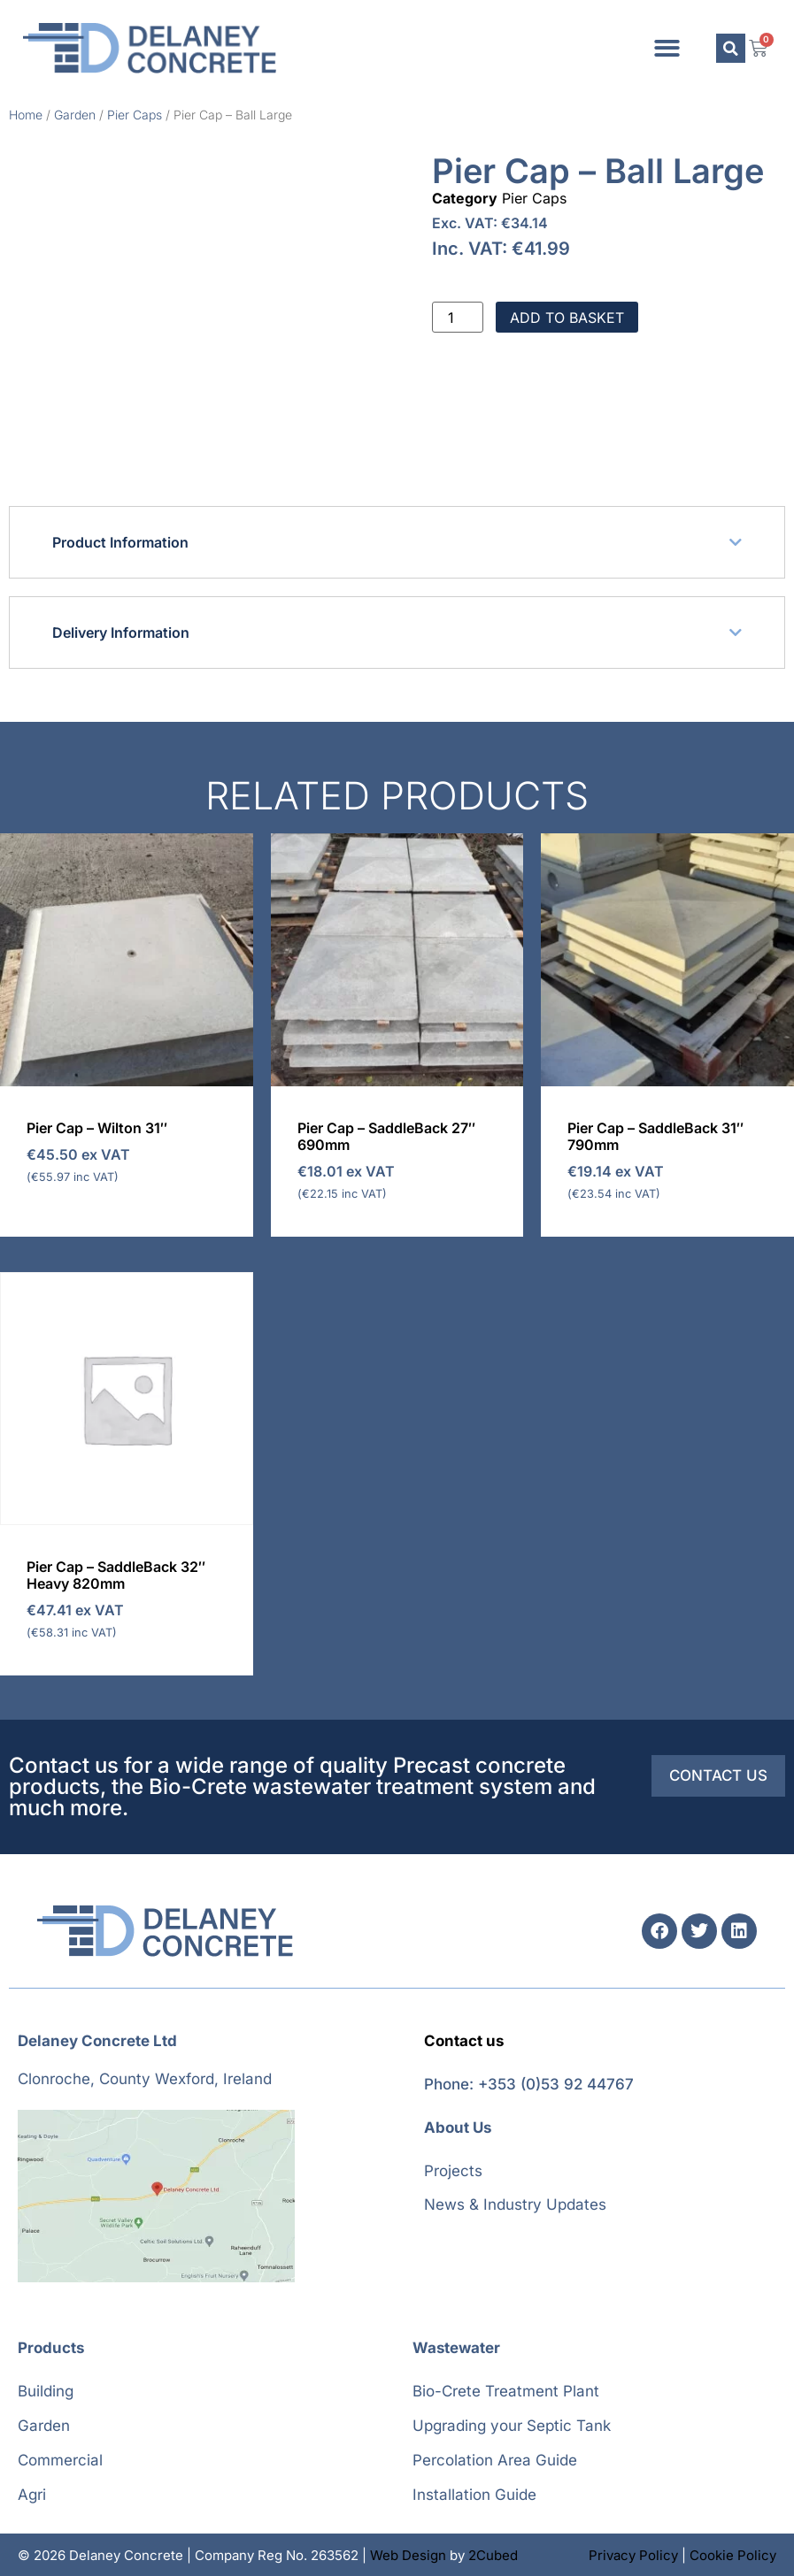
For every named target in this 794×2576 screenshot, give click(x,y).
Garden (75, 114)
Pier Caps (134, 114)
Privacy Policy (633, 2555)
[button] (667, 48)
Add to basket (567, 317)
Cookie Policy (733, 2555)
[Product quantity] (457, 318)
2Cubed (493, 2555)
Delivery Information (120, 632)
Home (25, 114)
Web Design (408, 2555)
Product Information (120, 542)
